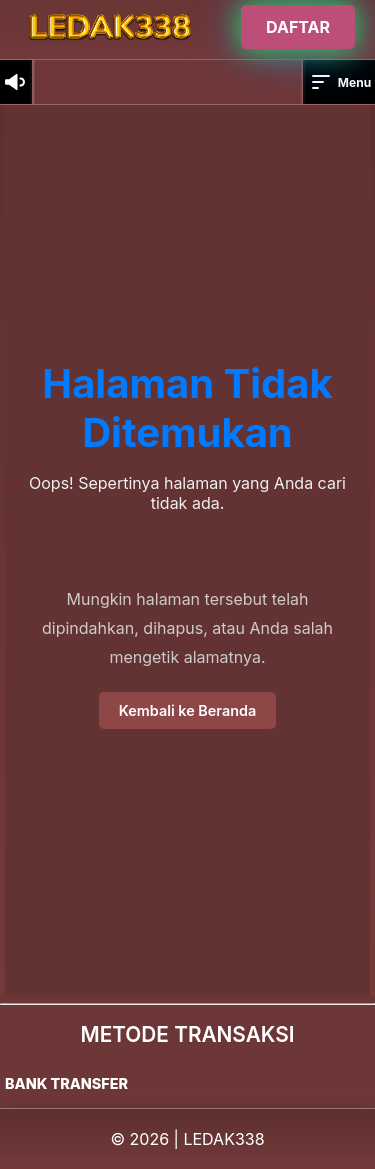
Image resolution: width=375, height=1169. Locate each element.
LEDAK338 (223, 1139)
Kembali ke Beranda (187, 710)
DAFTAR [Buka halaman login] (298, 27)
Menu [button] (340, 82)
